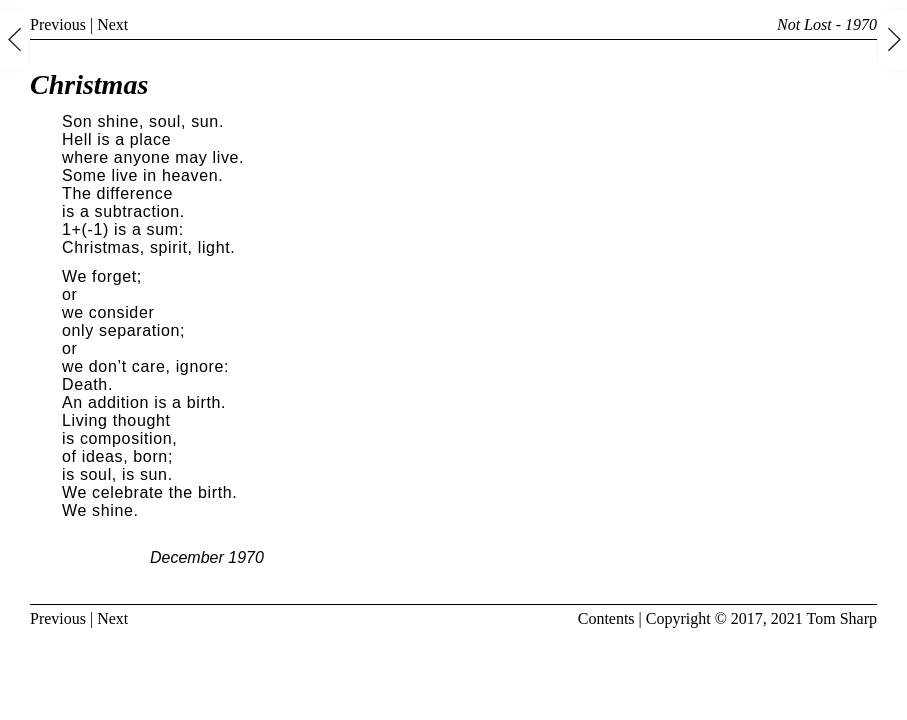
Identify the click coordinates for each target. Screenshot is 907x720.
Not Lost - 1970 (827, 24)
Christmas (89, 84)
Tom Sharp (842, 618)
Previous (58, 24)
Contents (606, 618)
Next (112, 24)
